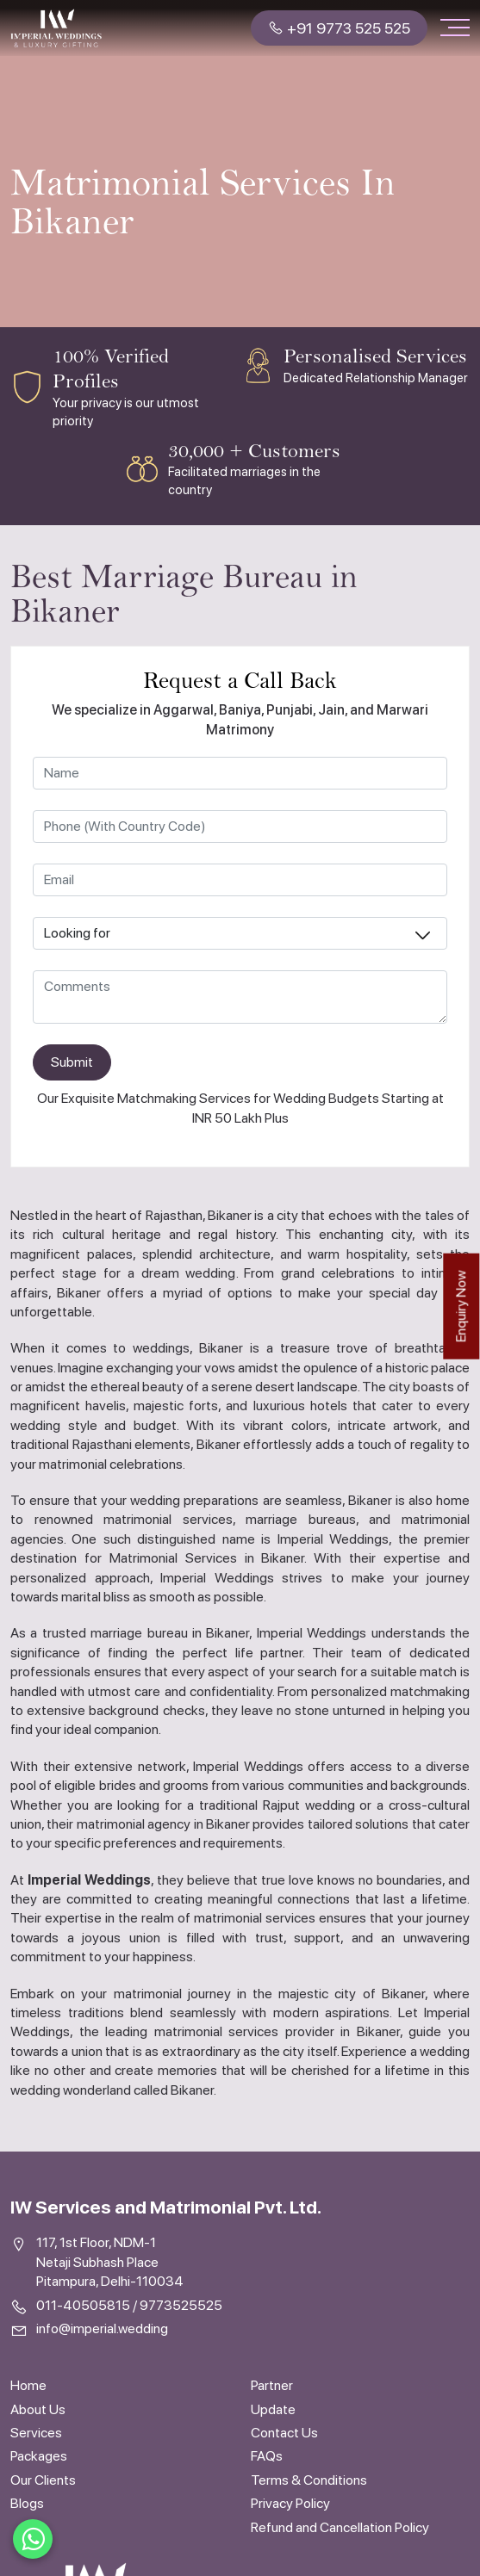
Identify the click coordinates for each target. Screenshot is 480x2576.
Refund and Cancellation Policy (340, 2527)
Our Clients (43, 2480)
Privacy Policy (290, 2503)
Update (273, 2409)
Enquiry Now (460, 1306)
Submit (72, 1062)
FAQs (267, 2456)
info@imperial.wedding (102, 2328)
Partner (272, 2385)
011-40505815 (83, 2305)
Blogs (27, 2503)
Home (28, 2385)
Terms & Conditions (309, 2480)
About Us (37, 2409)
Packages (38, 2456)
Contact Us (284, 2432)
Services (36, 2432)
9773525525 (181, 2305)
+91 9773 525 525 (339, 28)
